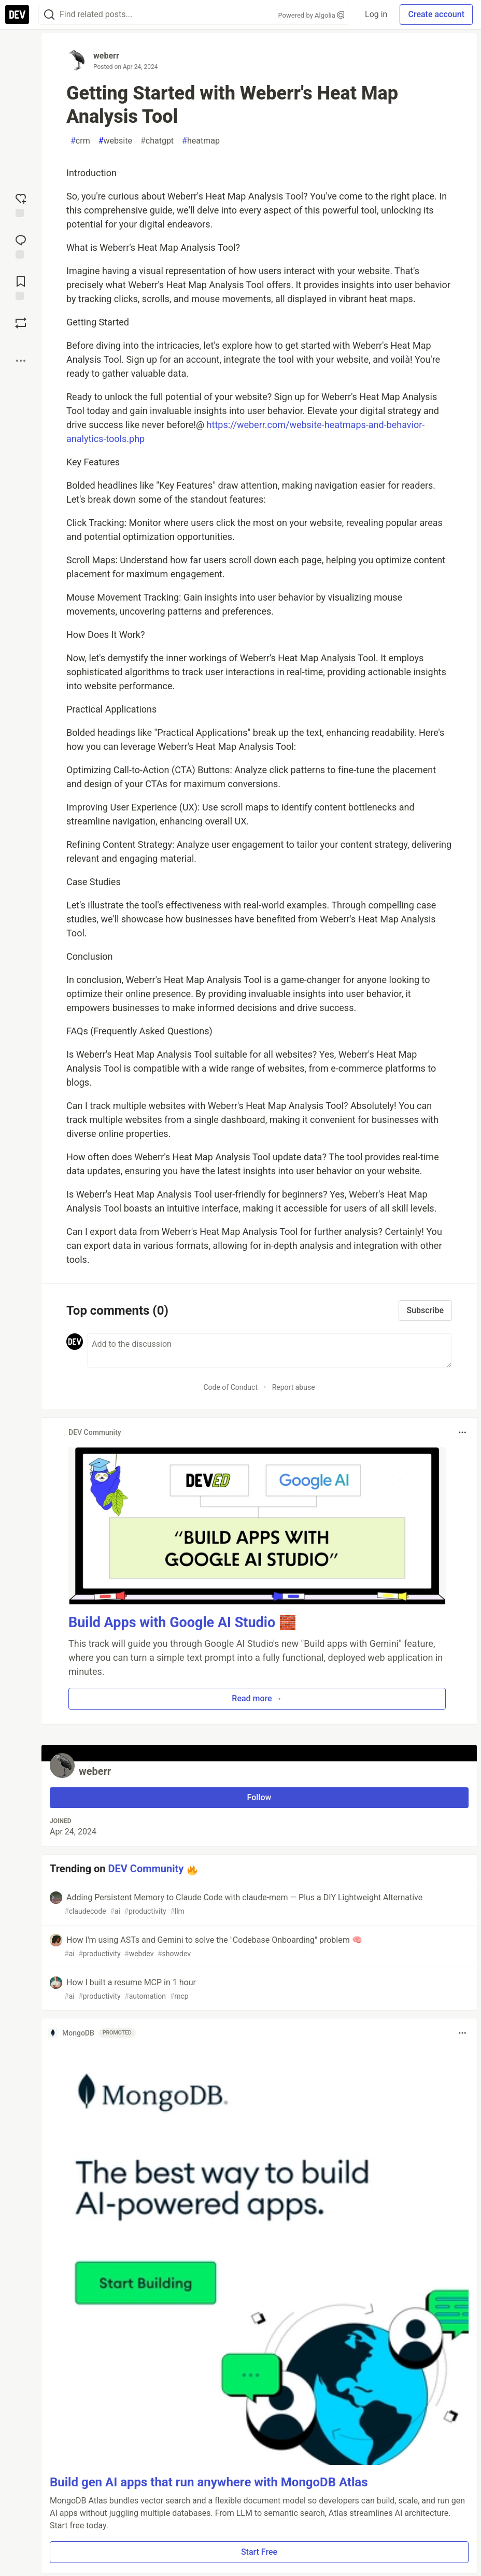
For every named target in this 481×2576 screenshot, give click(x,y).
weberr (106, 56)
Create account (436, 14)
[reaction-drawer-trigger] (20, 204)
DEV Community (146, 1868)
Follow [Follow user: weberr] (259, 1797)
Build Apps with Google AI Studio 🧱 (182, 1622)
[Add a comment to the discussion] (269, 1350)
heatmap (201, 141)
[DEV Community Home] (17, 14)
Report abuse (293, 1387)
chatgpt (157, 141)
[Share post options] (20, 360)
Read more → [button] (257, 1698)
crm (80, 141)
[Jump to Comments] (20, 245)
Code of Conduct (230, 1387)
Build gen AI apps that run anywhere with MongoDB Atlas (209, 2482)
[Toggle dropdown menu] (462, 1432)
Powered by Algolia (311, 15)
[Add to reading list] (20, 287)
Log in (376, 14)
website (115, 141)
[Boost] (20, 323)
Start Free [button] (259, 2552)
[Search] (49, 14)
